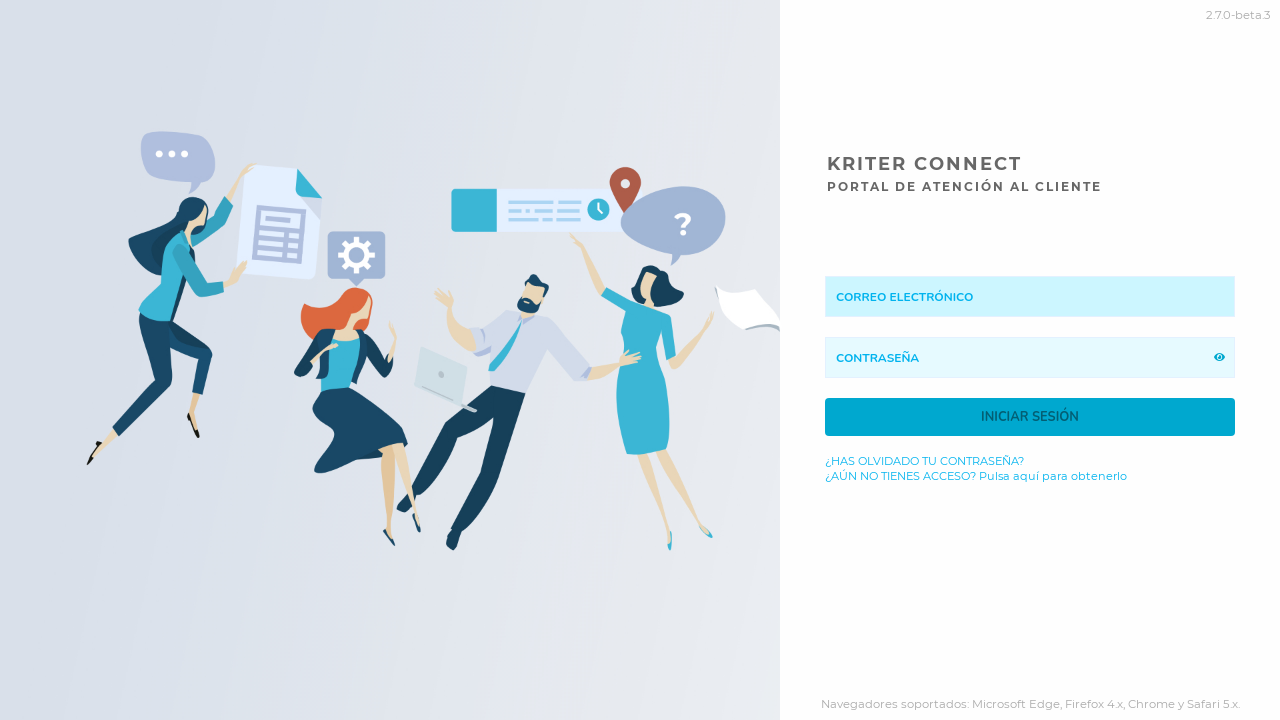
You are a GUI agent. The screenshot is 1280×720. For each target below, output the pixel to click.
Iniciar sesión (1030, 417)
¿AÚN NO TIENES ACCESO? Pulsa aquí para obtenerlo (976, 476)
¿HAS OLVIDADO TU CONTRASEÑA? (924, 461)
